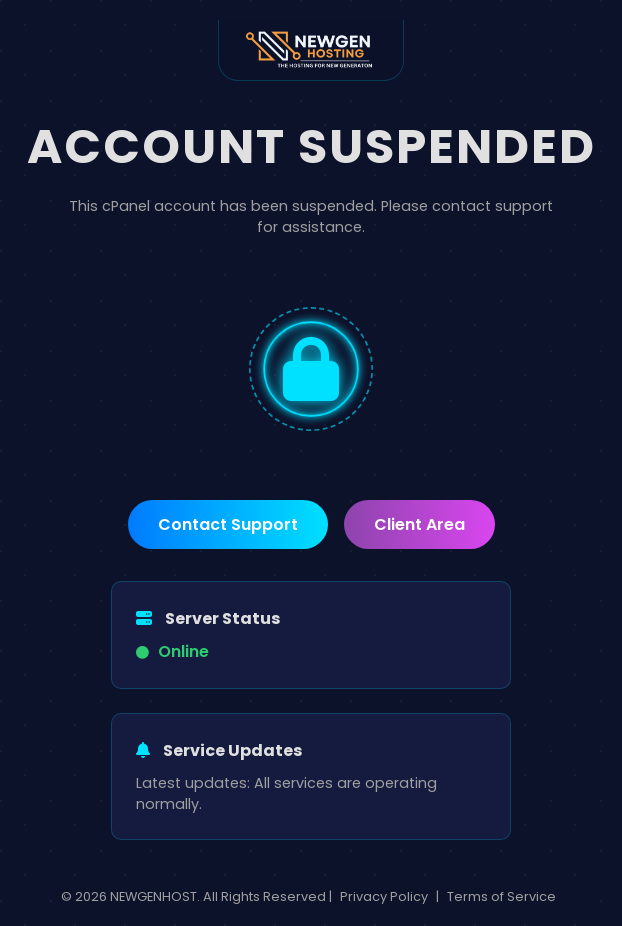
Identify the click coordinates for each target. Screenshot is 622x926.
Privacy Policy (384, 896)
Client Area (419, 524)
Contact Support (228, 524)
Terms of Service (501, 896)
